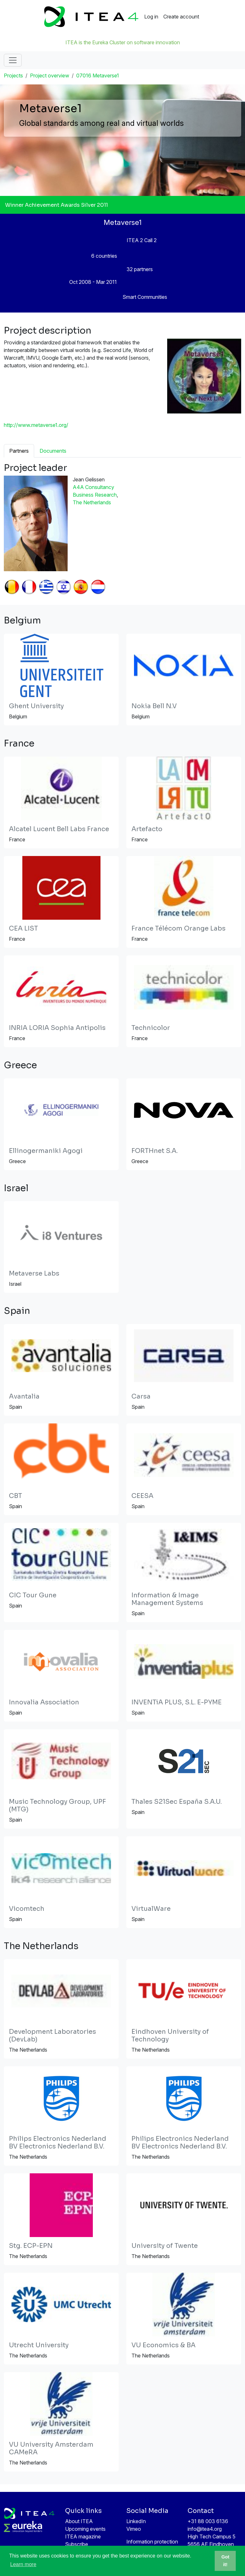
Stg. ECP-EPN (31, 2246)
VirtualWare (151, 1909)
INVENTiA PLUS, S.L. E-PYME (176, 1702)
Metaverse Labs (34, 1273)
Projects (13, 75)
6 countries (104, 256)
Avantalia (24, 1396)
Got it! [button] (225, 2560)
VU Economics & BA (163, 2345)
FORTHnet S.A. (154, 1151)
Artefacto (146, 829)
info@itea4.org (205, 2529)
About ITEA (79, 2521)
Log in (151, 16)
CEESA (142, 1496)
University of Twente (164, 2246)
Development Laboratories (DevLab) (52, 2035)
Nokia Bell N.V (154, 706)
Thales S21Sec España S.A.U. (176, 1802)
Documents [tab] (53, 451)
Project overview (49, 75)
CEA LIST (23, 928)
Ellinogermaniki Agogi (46, 1151)
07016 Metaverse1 (97, 75)
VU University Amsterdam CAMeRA (51, 2448)
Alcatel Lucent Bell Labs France (59, 829)
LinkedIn (136, 2521)
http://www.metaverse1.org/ (36, 425)
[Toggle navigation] (13, 60)
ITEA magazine (83, 2536)
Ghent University (36, 706)
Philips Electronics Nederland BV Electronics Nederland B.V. (57, 2142)
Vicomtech (26, 1909)
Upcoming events (85, 2529)
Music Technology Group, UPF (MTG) (57, 1805)
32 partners (140, 269)
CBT (15, 1496)
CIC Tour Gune (32, 1595)
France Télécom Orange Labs (178, 928)
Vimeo (133, 2529)
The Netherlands (92, 502)
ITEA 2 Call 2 (142, 240)
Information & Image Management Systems (167, 1599)
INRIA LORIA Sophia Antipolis (57, 1028)
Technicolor (150, 1028)
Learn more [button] (23, 2564)
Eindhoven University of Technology (170, 2035)
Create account (181, 16)
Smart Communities (144, 297)
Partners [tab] (19, 451)
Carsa (141, 1396)
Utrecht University (39, 2345)
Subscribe (76, 2544)
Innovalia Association (44, 1702)
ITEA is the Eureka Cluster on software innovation (122, 42)
